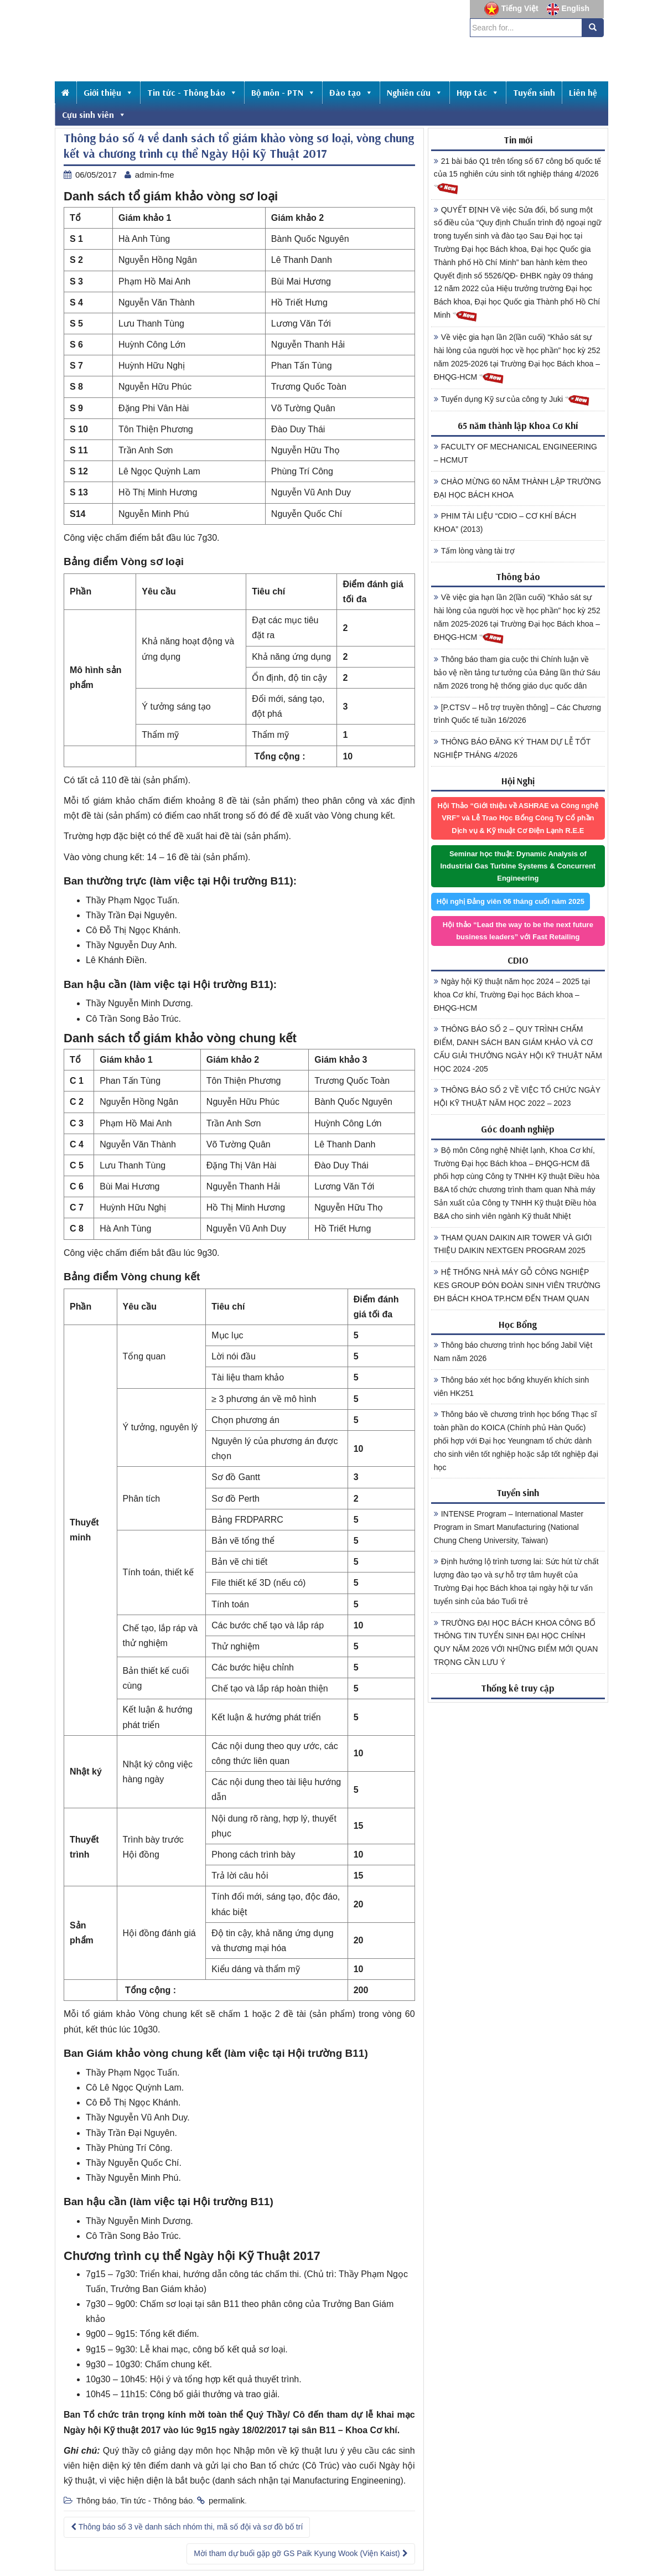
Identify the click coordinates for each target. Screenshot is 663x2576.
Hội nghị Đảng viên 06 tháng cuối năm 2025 (510, 901)
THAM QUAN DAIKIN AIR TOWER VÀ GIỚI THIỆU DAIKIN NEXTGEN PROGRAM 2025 (513, 1244)
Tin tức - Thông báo (192, 92)
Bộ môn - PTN (283, 92)
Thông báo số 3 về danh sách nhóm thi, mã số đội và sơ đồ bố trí (187, 2526)
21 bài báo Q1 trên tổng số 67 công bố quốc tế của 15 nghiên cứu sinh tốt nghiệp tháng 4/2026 (518, 176)
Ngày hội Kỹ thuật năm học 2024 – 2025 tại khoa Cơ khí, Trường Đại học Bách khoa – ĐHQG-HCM (512, 994)
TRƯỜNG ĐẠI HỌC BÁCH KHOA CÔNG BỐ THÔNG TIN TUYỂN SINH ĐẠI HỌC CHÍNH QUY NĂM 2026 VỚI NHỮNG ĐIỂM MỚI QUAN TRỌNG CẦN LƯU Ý (516, 1642)
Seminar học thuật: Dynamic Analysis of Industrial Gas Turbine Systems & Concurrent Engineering (517, 866)
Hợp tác (478, 92)
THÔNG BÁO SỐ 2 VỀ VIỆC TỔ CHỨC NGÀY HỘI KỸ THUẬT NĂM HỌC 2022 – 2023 (517, 1096)
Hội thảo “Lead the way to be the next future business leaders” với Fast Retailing (518, 930)
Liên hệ (583, 92)
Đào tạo (351, 92)
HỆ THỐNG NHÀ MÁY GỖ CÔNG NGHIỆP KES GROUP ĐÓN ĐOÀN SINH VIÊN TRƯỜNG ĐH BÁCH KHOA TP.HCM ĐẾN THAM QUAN (517, 1285)
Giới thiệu (108, 92)
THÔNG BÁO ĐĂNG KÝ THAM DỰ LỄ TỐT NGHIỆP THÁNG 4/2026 (512, 748)
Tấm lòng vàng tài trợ (474, 550)
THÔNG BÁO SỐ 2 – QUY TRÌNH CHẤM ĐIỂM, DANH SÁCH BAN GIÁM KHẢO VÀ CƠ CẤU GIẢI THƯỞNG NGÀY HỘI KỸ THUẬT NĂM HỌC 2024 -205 (518, 1049)
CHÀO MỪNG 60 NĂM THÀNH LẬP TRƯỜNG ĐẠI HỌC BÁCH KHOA (517, 488)
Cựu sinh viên (94, 114)
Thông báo (96, 2500)
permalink (227, 2500)
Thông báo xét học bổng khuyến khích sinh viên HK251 (511, 1386)
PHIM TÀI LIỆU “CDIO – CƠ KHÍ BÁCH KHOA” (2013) (505, 522)
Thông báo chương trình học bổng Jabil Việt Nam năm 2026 (513, 1352)
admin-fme (154, 174)
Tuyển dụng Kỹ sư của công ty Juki (512, 400)
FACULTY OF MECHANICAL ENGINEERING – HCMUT (515, 453)
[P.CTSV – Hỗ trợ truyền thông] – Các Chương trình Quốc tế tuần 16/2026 (517, 714)
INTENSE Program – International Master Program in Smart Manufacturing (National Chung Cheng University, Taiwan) (509, 1527)
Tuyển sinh (534, 92)
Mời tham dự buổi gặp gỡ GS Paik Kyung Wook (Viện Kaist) (301, 2553)
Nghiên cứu (415, 92)
